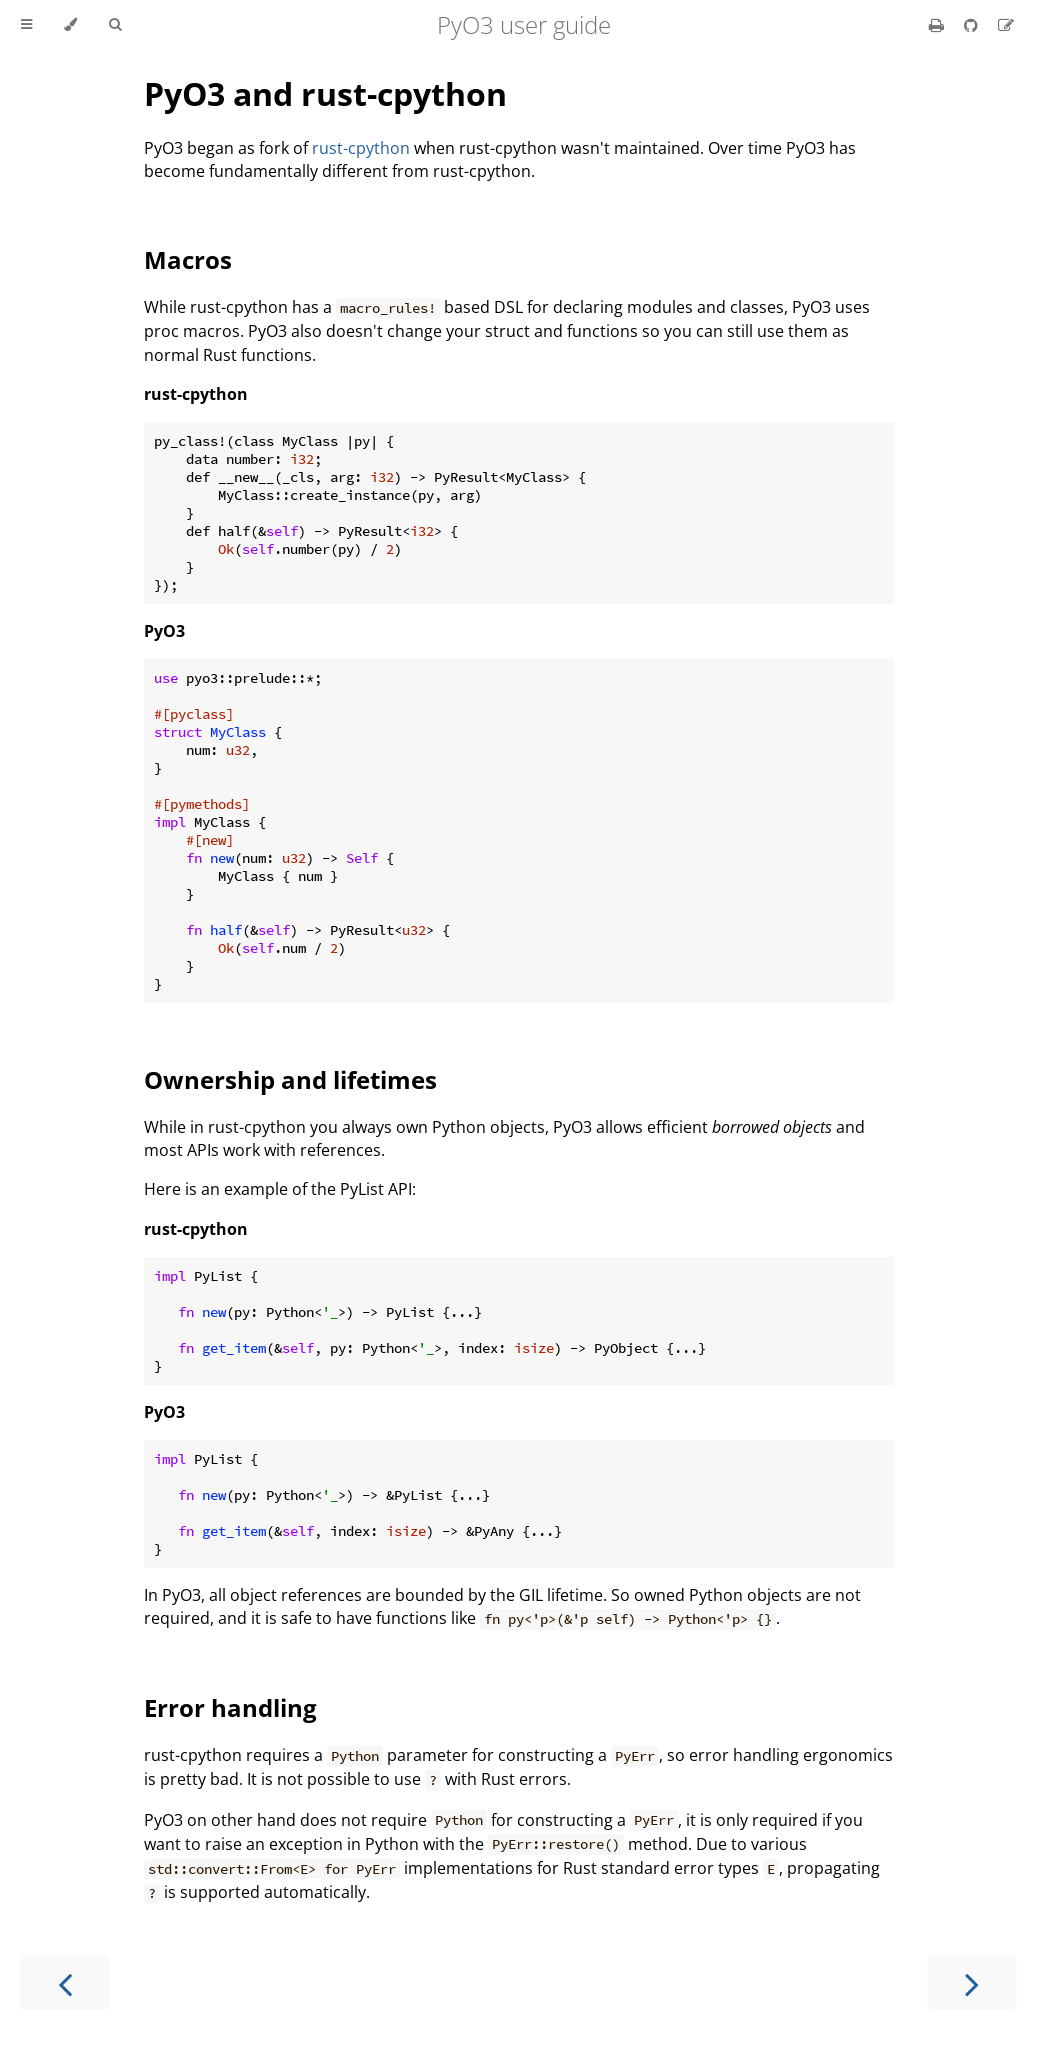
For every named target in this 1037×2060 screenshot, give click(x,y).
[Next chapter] (972, 1982)
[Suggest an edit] (1006, 25)
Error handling (230, 1707)
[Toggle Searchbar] (115, 25)
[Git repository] (973, 25)
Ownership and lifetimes (290, 1079)
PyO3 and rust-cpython (325, 93)
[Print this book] (938, 25)
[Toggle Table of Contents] (26, 25)
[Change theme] (70, 25)
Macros (188, 259)
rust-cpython (361, 148)
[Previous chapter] (65, 1982)
